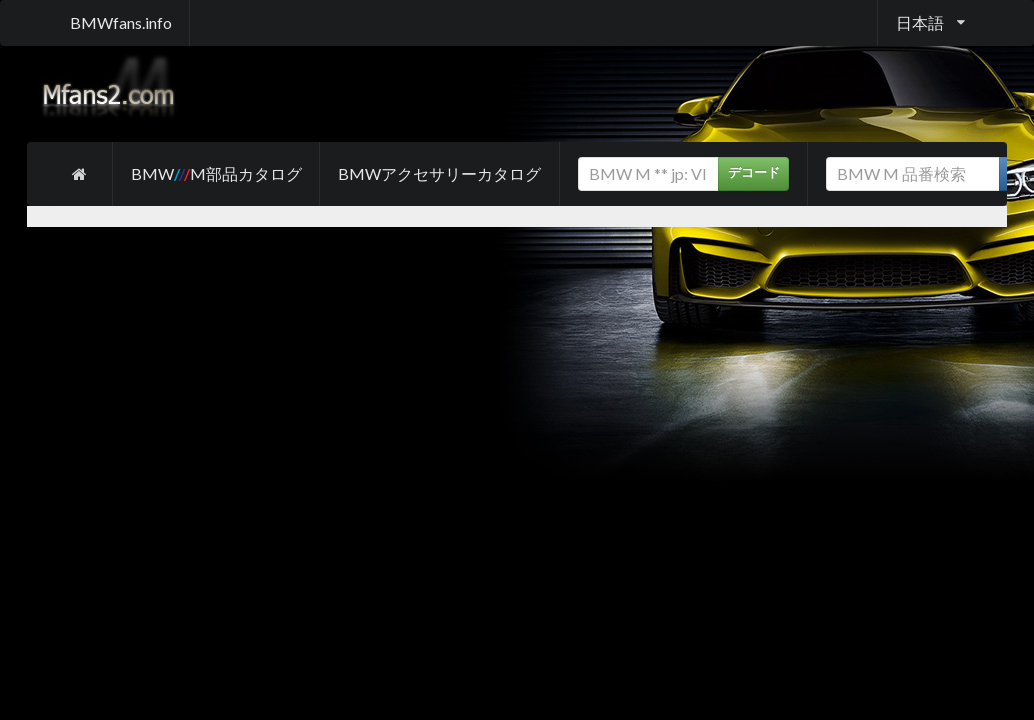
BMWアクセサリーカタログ (439, 173)
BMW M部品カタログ (216, 173)
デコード (754, 172)
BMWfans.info (121, 22)
